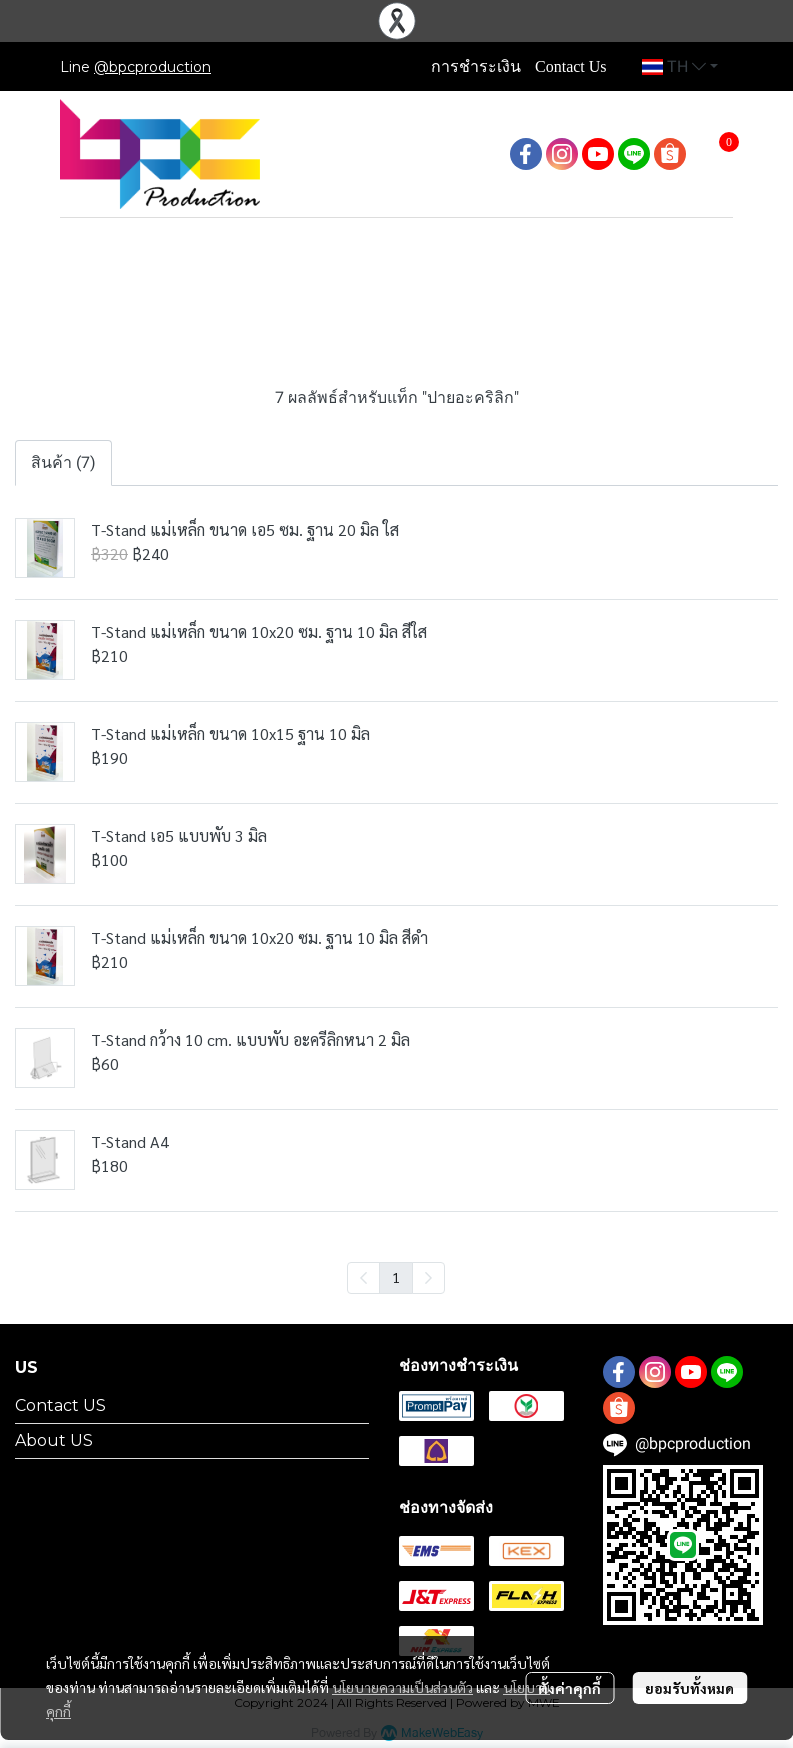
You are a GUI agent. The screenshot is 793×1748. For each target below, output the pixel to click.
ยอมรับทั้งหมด (689, 1688)
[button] (680, 67)
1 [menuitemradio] (396, 1277)
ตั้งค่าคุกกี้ (569, 1688)
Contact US (60, 1405)
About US (54, 1440)
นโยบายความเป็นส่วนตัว (402, 1687)
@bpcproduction (152, 67)
